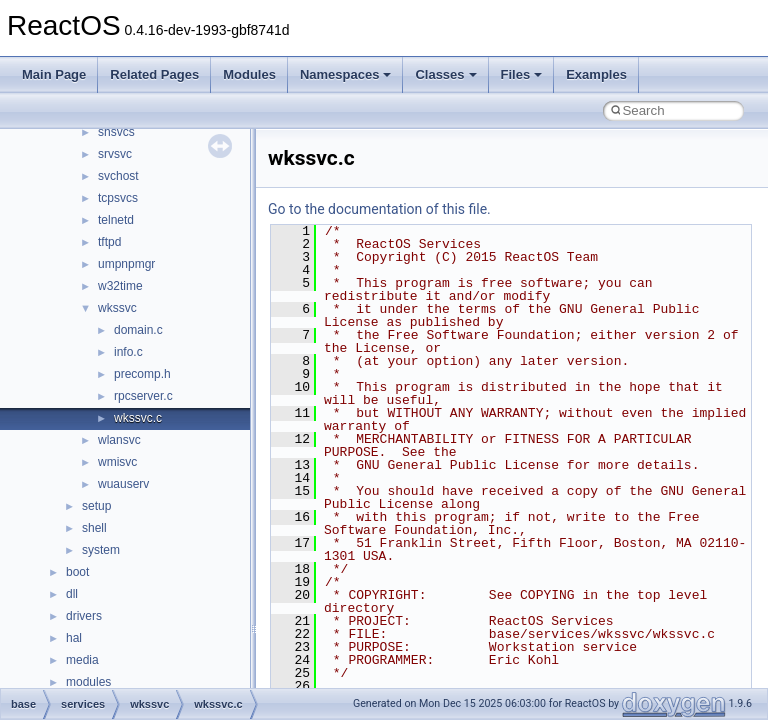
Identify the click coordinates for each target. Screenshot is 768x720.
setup (96, 506)
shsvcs (116, 132)
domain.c (138, 330)
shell (94, 528)
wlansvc (119, 440)
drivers (84, 616)
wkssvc (117, 308)
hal (74, 638)
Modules (249, 74)
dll (72, 594)
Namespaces (346, 74)
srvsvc (115, 154)
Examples (596, 74)
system (101, 550)
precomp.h (142, 374)
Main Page (54, 74)
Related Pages (154, 74)
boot (77, 572)
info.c (128, 352)
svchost (118, 176)
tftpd (109, 242)
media (82, 660)
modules (88, 682)
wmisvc (117, 462)
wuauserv (123, 484)
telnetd (116, 220)
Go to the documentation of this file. (379, 209)
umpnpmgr (126, 264)
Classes (445, 74)
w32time (120, 286)
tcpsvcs (118, 198)
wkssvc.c (138, 418)
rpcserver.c (143, 396)
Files (522, 74)
